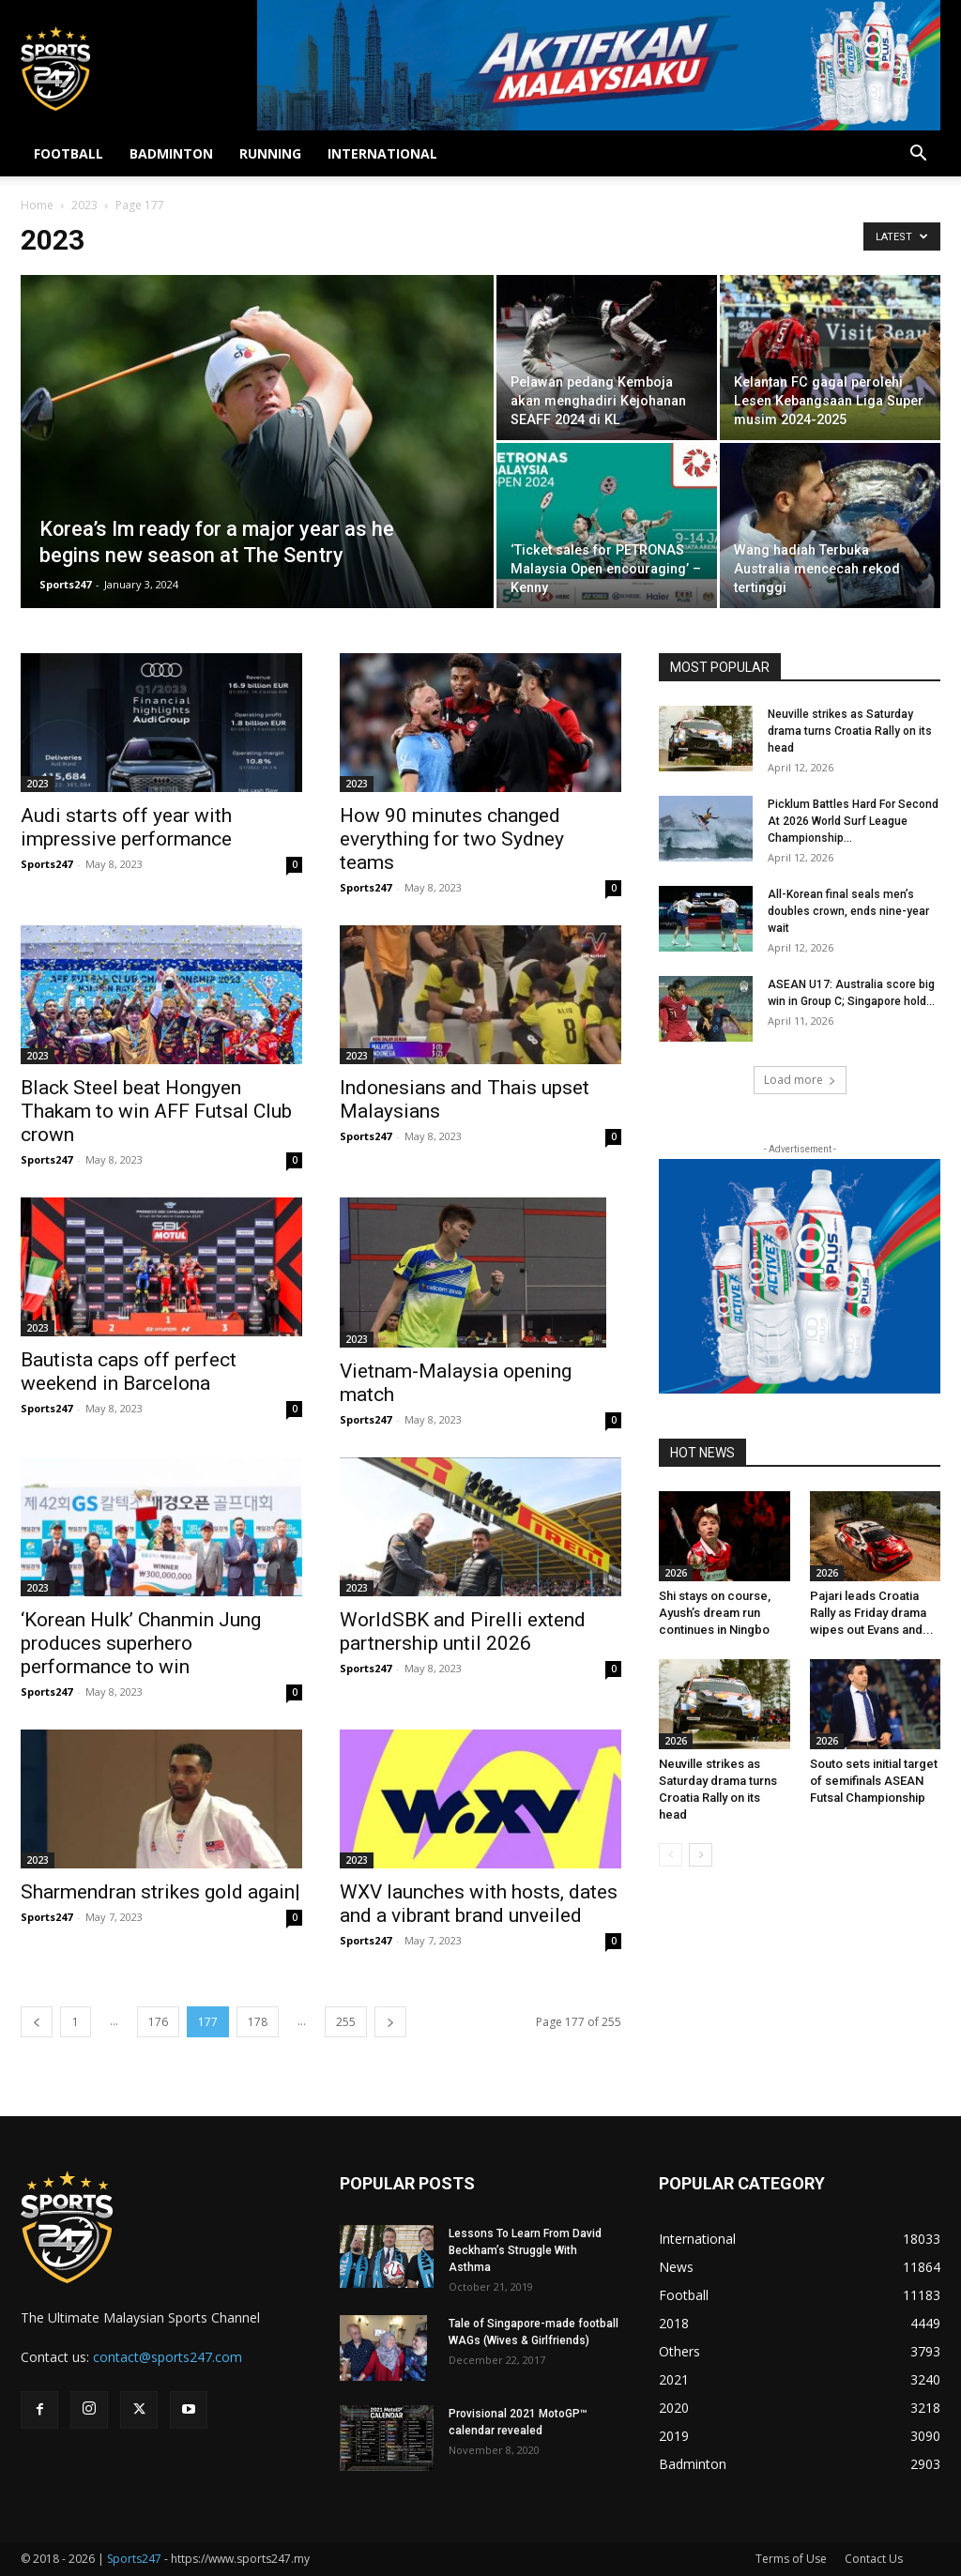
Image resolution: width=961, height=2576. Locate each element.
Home (37, 205)
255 (346, 2022)
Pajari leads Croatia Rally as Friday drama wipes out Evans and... (872, 1613)
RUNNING (270, 153)
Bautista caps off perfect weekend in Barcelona (128, 1372)
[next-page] (390, 2021)
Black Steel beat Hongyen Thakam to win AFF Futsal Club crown (156, 1111)
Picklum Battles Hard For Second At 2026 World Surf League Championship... (853, 821)
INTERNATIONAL (382, 153)
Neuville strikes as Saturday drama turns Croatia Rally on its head (850, 731)
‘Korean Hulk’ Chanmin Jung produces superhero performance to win (141, 1643)
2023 (84, 205)
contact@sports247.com (167, 2357)
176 (158, 2022)
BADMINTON (171, 153)
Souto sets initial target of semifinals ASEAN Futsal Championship (874, 1781)
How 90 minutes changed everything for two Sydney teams (452, 839)
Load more (800, 1080)
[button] (917, 155)
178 (257, 2022)
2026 (675, 1572)
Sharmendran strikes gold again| (160, 1892)
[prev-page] (37, 2021)
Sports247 (65, 584)
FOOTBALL (68, 153)
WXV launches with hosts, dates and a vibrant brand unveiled (479, 1904)
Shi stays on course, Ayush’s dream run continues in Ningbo (714, 1613)
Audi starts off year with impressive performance (126, 827)
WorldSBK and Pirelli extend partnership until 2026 (463, 1631)
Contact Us (874, 2559)
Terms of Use (791, 2559)
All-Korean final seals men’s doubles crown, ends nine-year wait (848, 911)
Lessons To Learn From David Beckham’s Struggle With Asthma (525, 2250)
